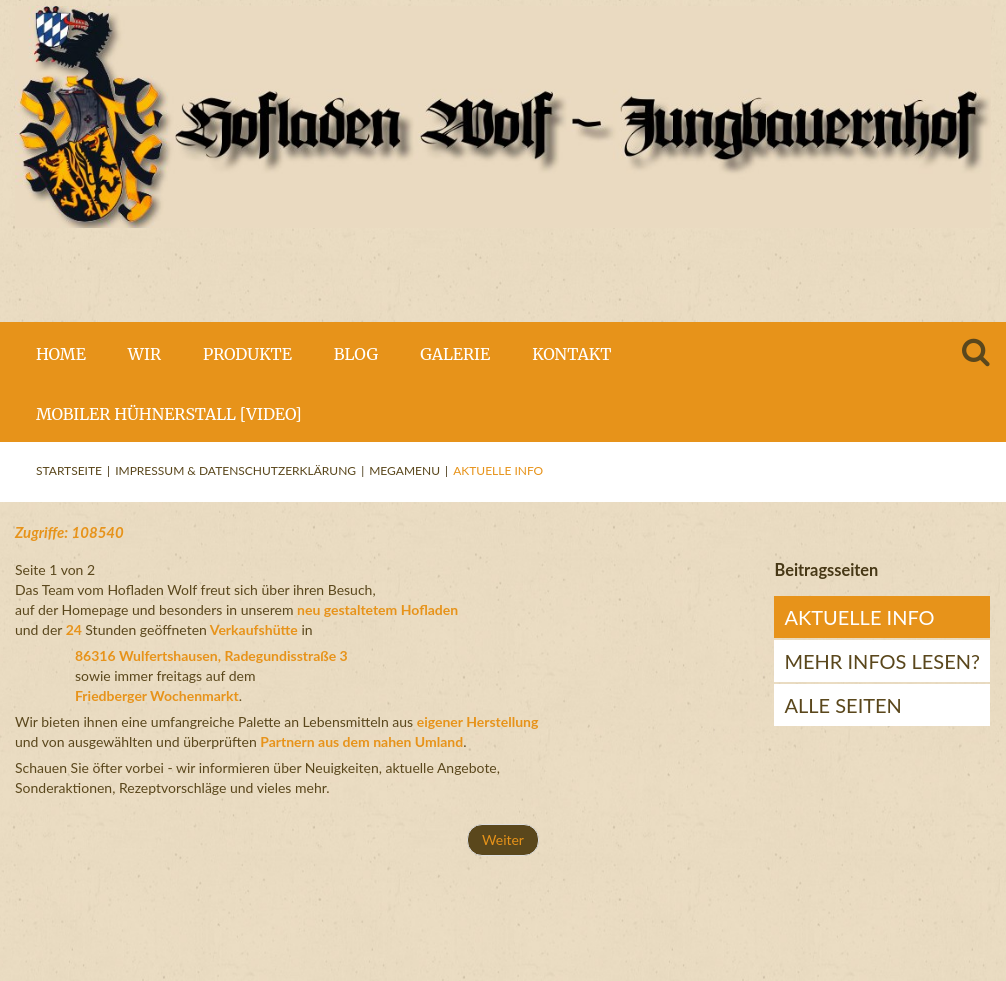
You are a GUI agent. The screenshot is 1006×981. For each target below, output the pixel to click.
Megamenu (404, 470)
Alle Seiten (842, 705)
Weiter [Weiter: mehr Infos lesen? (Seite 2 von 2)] (503, 839)
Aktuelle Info (859, 617)
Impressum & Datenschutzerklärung (235, 470)
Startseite (69, 470)
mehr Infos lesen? (882, 661)
